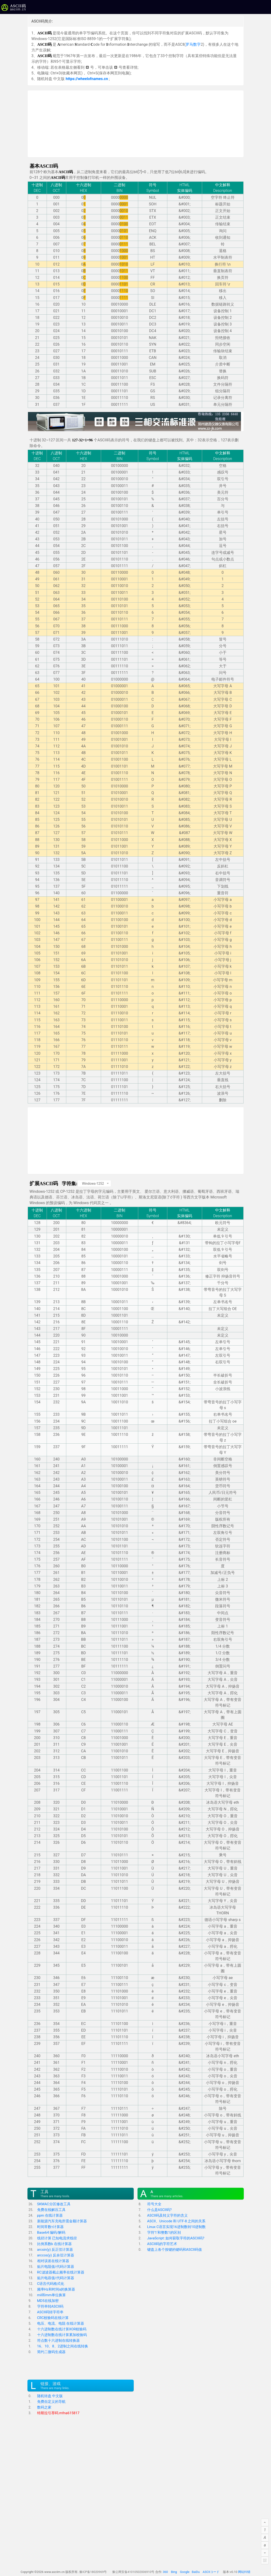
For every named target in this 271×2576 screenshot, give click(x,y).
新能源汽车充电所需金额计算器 (62, 2221)
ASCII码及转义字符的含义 (167, 2215)
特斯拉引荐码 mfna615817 (58, 2413)
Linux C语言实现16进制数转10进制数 (176, 2227)
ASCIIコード (211, 2572)
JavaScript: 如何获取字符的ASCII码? (175, 2238)
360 (165, 2572)
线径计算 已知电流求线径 (57, 2238)
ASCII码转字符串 (50, 2312)
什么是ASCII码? (159, 2210)
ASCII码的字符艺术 (162, 2244)
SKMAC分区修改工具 (54, 2204)
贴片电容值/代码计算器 (55, 2278)
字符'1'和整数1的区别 (164, 2232)
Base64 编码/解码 (51, 2232)
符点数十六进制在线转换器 (58, 2340)
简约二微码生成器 (51, 2352)
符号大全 (154, 2204)
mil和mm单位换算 (51, 2295)
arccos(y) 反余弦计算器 (55, 2255)
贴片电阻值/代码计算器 (55, 2266)
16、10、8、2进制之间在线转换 (62, 2346)
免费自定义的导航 (51, 2402)
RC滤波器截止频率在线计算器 (60, 2272)
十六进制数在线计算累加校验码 (62, 2335)
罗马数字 (193, 44)
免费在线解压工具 (51, 2210)
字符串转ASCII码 (50, 2306)
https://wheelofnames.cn (87, 79)
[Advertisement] (135, 124)
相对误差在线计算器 (53, 2261)
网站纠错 (244, 2572)
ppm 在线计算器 (50, 2215)
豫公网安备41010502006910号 (133, 2572)
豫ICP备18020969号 (93, 2572)
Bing (174, 2572)
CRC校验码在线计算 (53, 2318)
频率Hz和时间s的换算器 (56, 2289)
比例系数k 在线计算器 (54, 2244)
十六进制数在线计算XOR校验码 (62, 2329)
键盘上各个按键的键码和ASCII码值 (174, 2249)
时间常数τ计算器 (50, 2227)
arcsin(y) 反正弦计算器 (55, 2249)
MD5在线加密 (48, 2301)
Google (184, 2572)
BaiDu (196, 2572)
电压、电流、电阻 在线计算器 (60, 2323)
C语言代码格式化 (50, 2284)
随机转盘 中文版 (50, 2396)
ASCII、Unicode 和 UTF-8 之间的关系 (176, 2221)
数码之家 (44, 2407)
